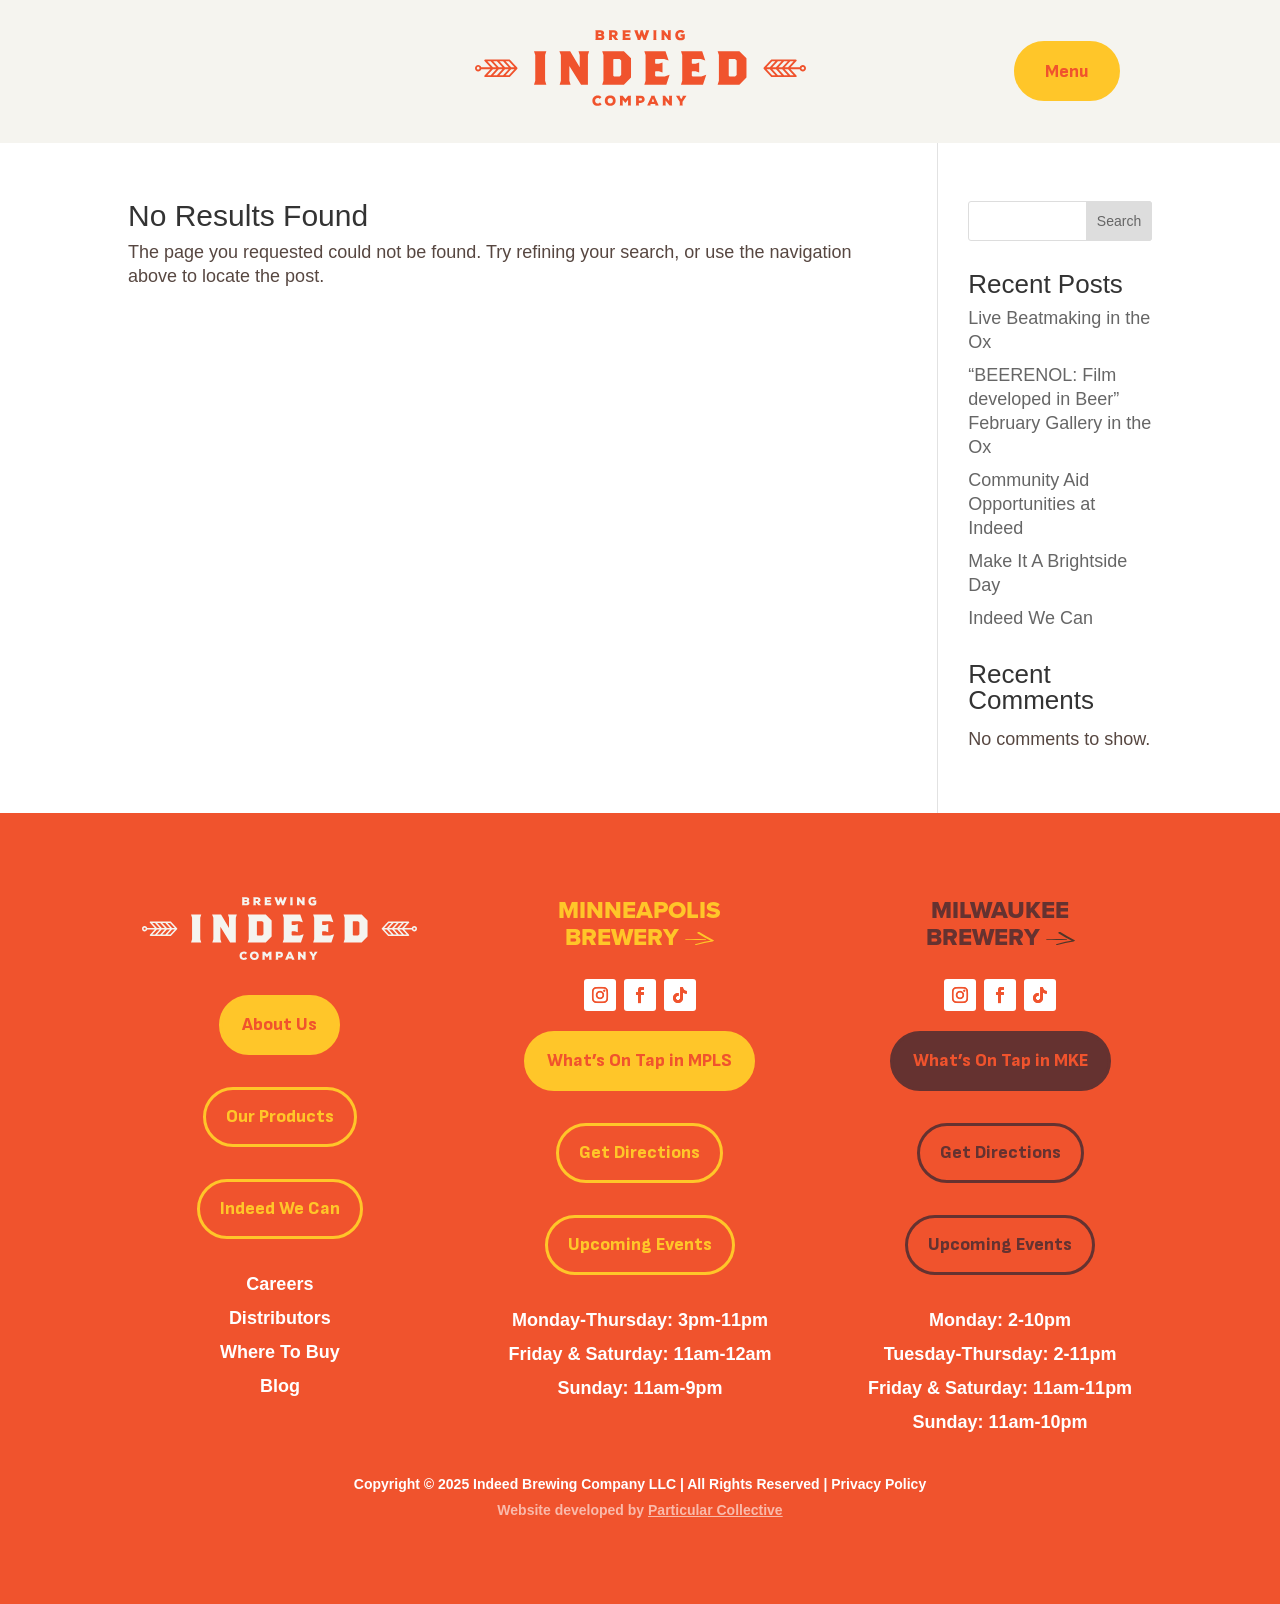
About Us (279, 1024)
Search (1119, 221)
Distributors (280, 1318)
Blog (280, 1386)
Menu (1067, 70)
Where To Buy (280, 1352)
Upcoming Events (640, 1244)
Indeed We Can (1030, 618)
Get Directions (639, 1152)
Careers (279, 1284)
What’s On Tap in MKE (1000, 1060)
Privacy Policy (878, 1484)
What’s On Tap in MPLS (639, 1060)
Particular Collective (715, 1510)
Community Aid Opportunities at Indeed (1031, 504)
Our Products (280, 1116)
